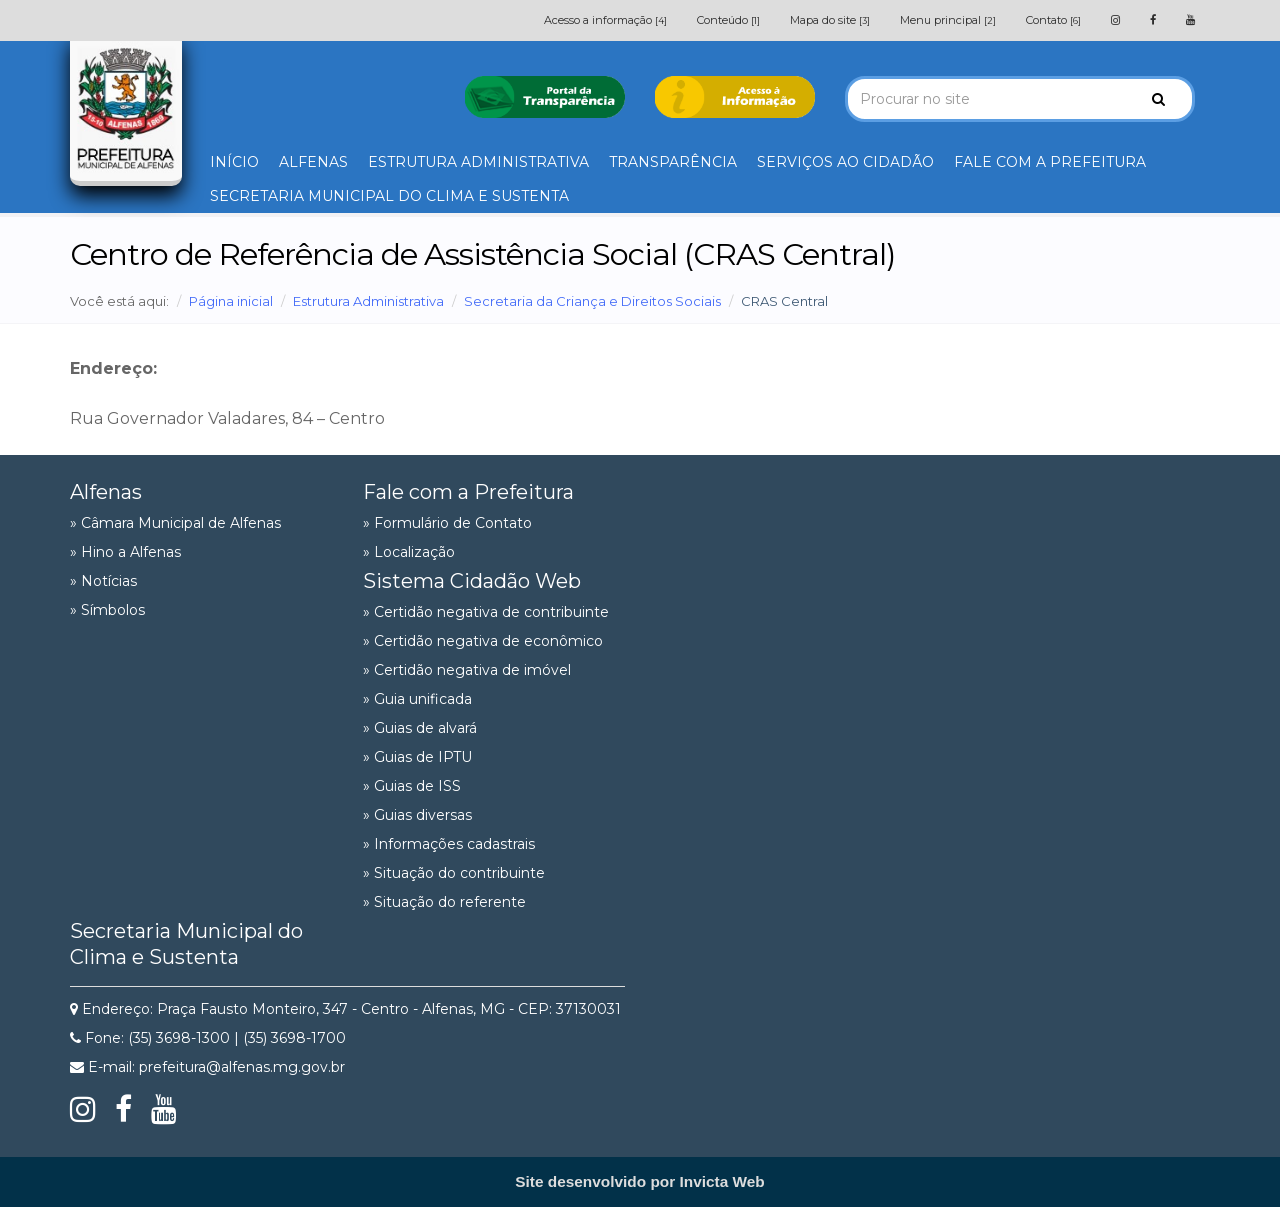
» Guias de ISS (412, 786)
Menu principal (948, 20)
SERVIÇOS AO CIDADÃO (845, 162)
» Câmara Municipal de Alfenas (175, 523)
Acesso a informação (605, 20)
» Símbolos (107, 610)
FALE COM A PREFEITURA (1050, 162)
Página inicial (231, 301)
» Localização (409, 552)
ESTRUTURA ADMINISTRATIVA (478, 162)
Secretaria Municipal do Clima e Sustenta (186, 944)
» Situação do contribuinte (454, 873)
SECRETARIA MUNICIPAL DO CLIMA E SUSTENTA (389, 196)
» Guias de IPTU (417, 757)
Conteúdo (728, 20)
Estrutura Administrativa (368, 301)
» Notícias (103, 581)
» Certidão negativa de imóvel (467, 670)
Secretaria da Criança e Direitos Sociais (592, 301)
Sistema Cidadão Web (472, 581)
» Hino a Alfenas (125, 552)
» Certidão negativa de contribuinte (486, 612)
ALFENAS (313, 162)
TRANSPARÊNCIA (673, 162)
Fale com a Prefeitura (468, 492)
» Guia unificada (417, 699)
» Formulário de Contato (447, 523)
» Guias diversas (417, 815)
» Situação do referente (444, 902)
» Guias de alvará (420, 728)
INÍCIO (234, 162)
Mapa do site (830, 20)
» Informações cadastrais (449, 844)
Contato (1053, 20)
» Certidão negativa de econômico (483, 641)
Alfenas (106, 492)
